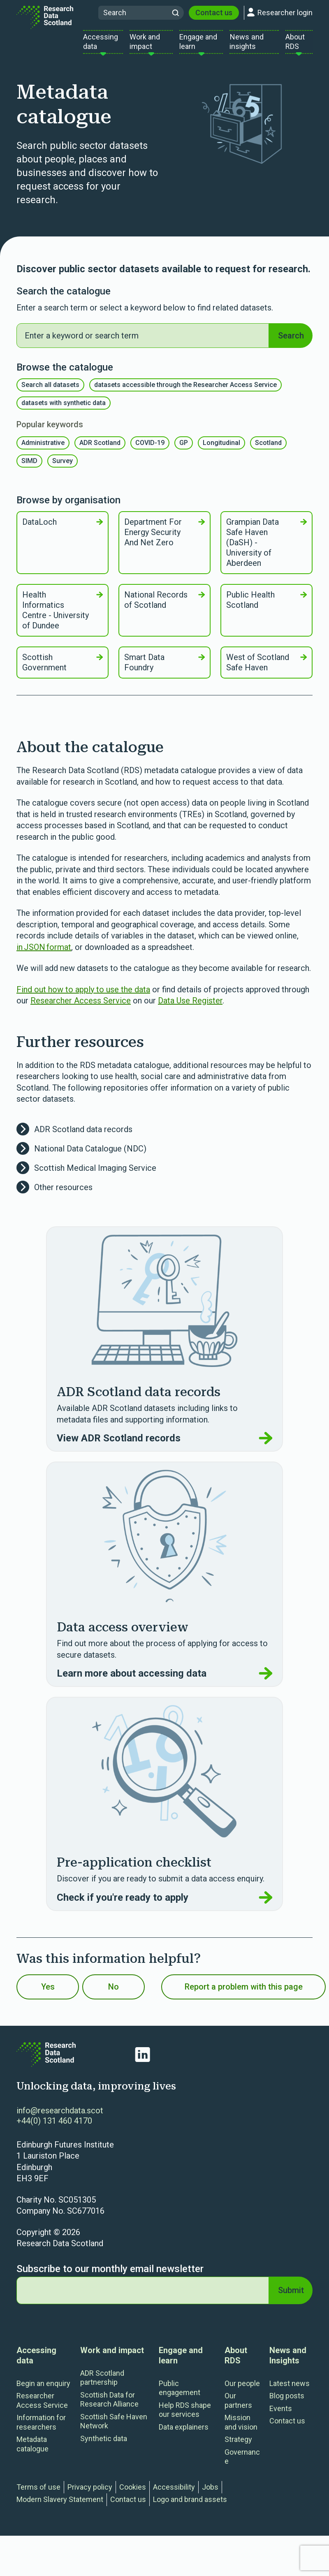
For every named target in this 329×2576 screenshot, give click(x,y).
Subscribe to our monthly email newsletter (110, 2275)
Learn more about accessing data (164, 1680)
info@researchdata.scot (59, 2117)
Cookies (132, 2493)
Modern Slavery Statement (59, 2506)
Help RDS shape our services (185, 2416)
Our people (242, 2389)
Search (291, 342)
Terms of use (38, 2493)
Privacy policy (89, 2493)
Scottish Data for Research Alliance (109, 2406)
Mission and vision (241, 2429)
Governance (242, 2463)
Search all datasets (50, 391)
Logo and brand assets (190, 2506)
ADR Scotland (99, 449)
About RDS (236, 2361)
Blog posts (286, 2402)
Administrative (43, 449)
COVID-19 (149, 449)
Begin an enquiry (43, 2389)
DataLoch (62, 528)
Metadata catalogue (32, 2451)
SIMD (29, 467)
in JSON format (43, 953)
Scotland (268, 449)
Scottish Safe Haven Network (113, 2427)
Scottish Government (62, 669)
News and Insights (287, 2361)
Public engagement (179, 2394)
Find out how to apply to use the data (83, 996)
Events (280, 2414)
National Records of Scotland (164, 606)
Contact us (213, 16)
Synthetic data (103, 2444)
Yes (48, 1993)
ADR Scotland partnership (102, 2384)
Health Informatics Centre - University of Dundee (62, 616)
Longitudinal (221, 449)
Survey (62, 467)
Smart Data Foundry (164, 669)
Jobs (210, 2493)
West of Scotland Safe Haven (266, 669)
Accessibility (174, 2493)
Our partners (238, 2407)
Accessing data (36, 2361)
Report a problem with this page (244, 1993)
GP (183, 449)
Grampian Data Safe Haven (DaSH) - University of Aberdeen (266, 549)
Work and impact (112, 2356)
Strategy (238, 2446)
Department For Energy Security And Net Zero (164, 539)
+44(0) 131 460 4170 (54, 2127)
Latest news (289, 2389)
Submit (291, 2296)
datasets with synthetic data (63, 409)
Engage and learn (181, 2361)
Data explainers (184, 2433)
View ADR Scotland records (164, 1445)
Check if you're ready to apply (164, 1903)
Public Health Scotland (266, 606)
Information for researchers (41, 2429)
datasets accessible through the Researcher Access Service (185, 391)
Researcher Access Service (80, 1007)
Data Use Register (190, 1007)
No (113, 1993)
